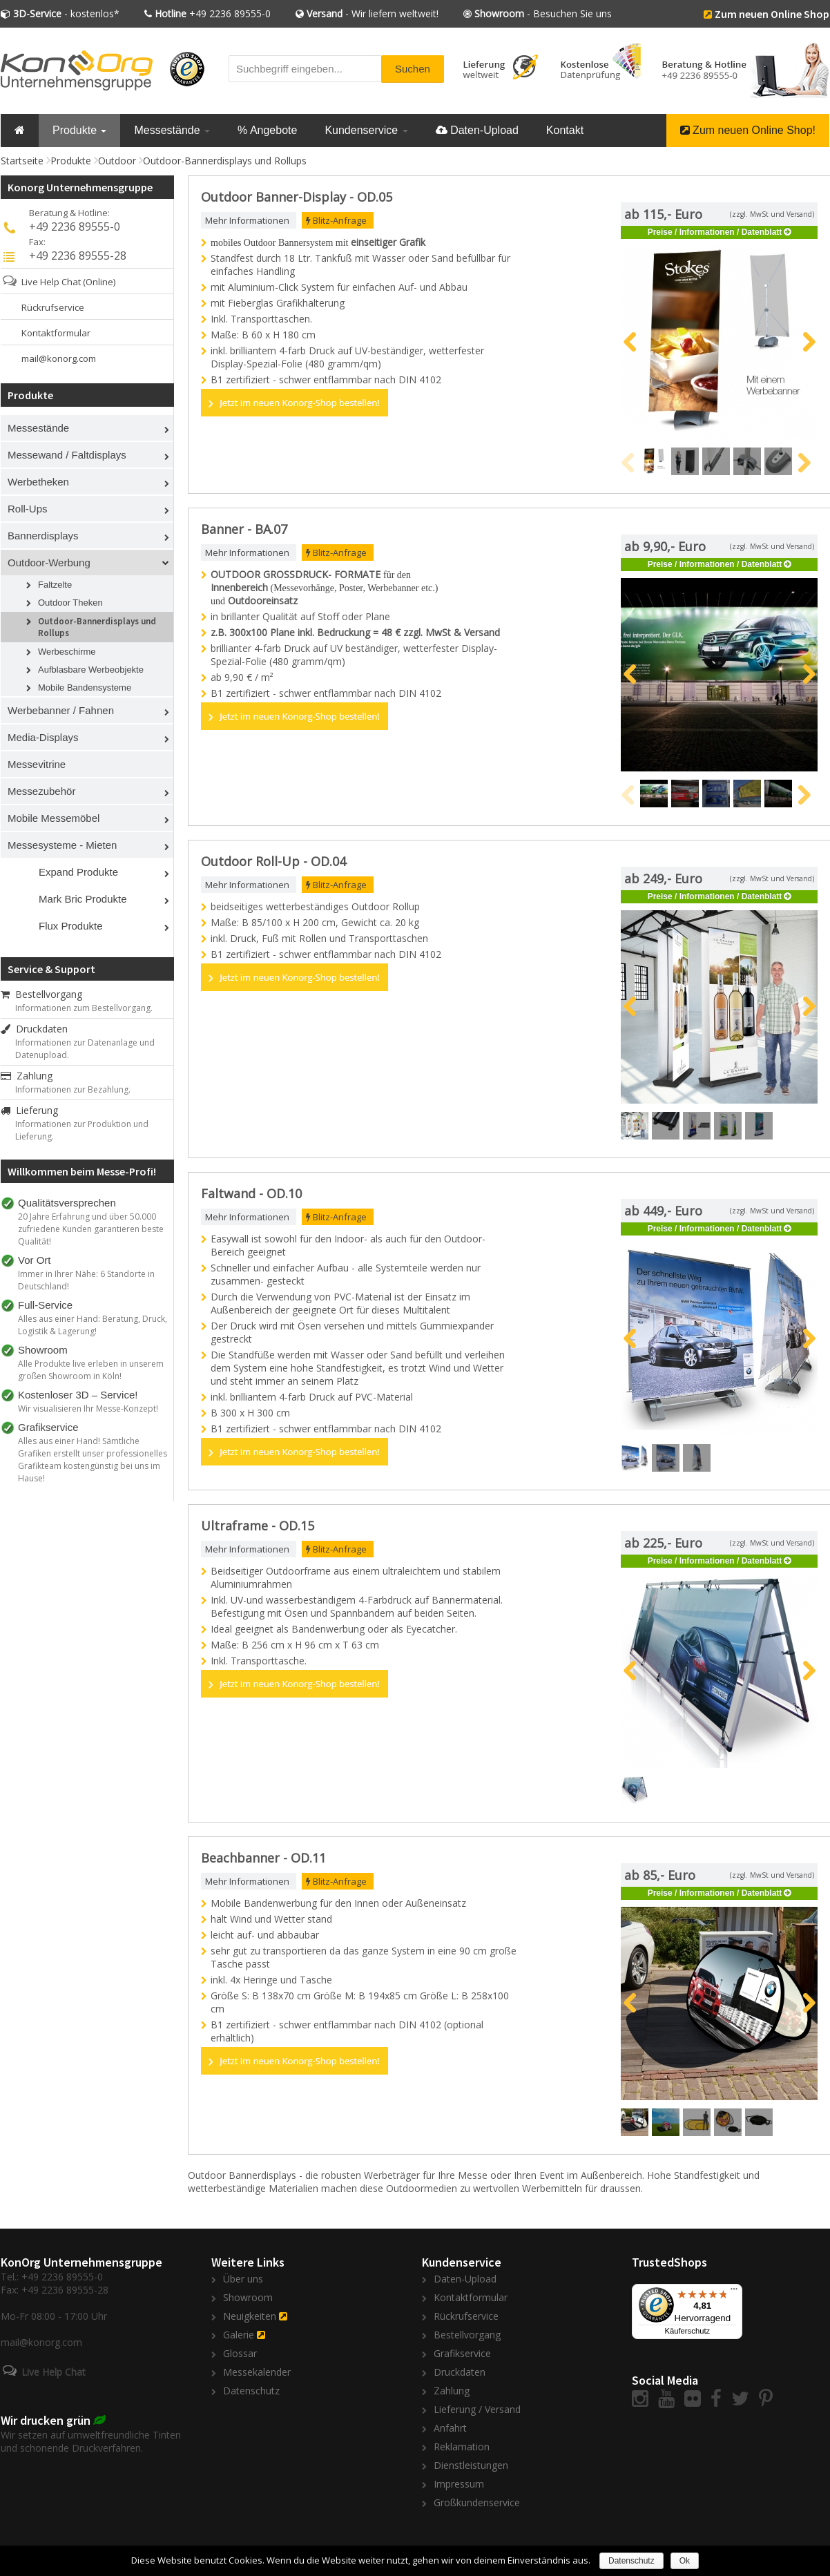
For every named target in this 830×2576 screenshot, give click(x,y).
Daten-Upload (477, 130)
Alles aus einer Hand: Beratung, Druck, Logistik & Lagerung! (92, 1325)
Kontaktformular (55, 333)
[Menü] (734, 2292)
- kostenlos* (66, 13)
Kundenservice (366, 130)
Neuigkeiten (249, 2316)
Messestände (172, 130)
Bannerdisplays (43, 535)
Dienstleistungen (471, 2465)
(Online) (99, 282)
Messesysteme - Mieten (62, 845)
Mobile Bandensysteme (84, 687)
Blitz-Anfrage (336, 220)
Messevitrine (37, 764)
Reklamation (462, 2446)
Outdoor (117, 160)
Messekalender (257, 2371)
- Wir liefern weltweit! (372, 13)
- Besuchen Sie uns (543, 13)
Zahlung (26, 1075)
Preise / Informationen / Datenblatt (715, 232)
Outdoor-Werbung (49, 562)
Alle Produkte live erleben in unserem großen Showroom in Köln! (91, 1370)
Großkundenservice (477, 2502)
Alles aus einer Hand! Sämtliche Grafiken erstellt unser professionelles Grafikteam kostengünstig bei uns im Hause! (92, 1459)
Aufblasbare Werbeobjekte (91, 669)
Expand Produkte (78, 872)
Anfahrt (450, 2427)
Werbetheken (38, 482)
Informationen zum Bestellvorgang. (84, 1008)
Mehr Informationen (247, 220)
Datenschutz (251, 2390)
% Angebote (267, 130)
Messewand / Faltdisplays (67, 455)
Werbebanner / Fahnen (61, 710)
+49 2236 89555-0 (213, 13)
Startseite (22, 160)
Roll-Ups (28, 509)
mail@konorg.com (58, 358)
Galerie (238, 2334)
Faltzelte (55, 584)
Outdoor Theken (70, 602)
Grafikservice (462, 2353)
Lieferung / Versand (477, 2409)
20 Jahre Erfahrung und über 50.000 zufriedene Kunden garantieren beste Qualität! (91, 1229)
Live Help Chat (51, 282)
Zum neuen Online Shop (772, 14)
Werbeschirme (67, 651)
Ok (684, 2561)
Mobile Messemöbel (53, 818)
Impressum (459, 2483)
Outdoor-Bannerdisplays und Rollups (225, 160)
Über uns (243, 2278)
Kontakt (564, 130)
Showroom (248, 2297)
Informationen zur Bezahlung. (73, 1089)
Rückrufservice (52, 307)
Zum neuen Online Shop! (747, 130)
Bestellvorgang (41, 994)
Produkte (79, 130)
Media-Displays (43, 737)
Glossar (240, 2353)
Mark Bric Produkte (83, 899)
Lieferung (29, 1110)
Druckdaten (34, 1028)
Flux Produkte (71, 926)
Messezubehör (41, 791)
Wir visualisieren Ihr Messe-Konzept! (88, 1408)
